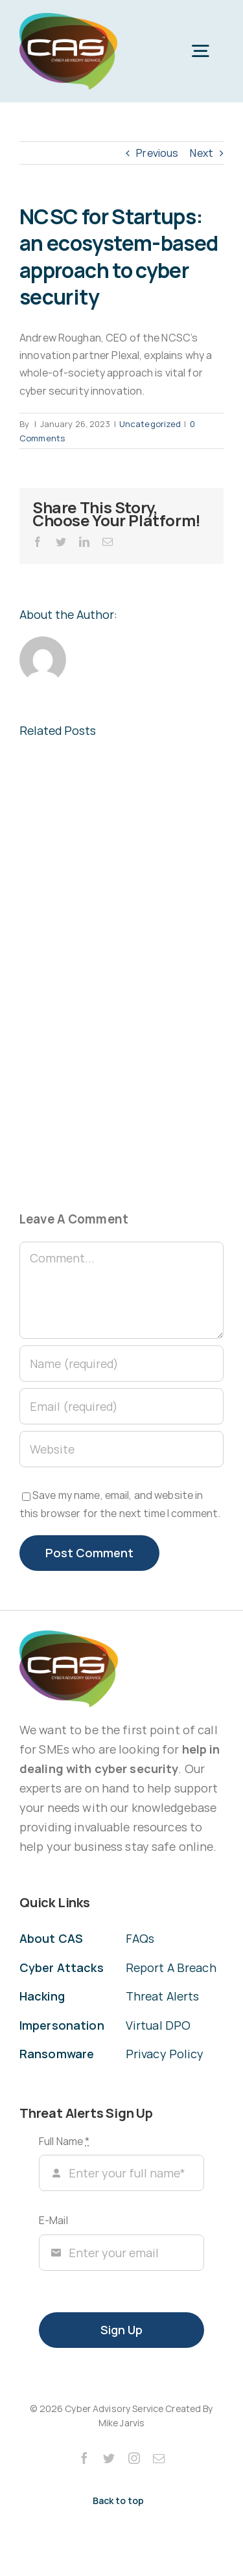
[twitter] (109, 2458)
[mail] (159, 2458)
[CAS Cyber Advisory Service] (68, 18)
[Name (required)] (121, 1363)
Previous (157, 153)
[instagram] (134, 2458)
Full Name (64, 2141)
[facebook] (84, 2458)
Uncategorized (150, 424)
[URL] (121, 1449)
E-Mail (53, 2220)
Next (201, 153)
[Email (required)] (121, 1406)
